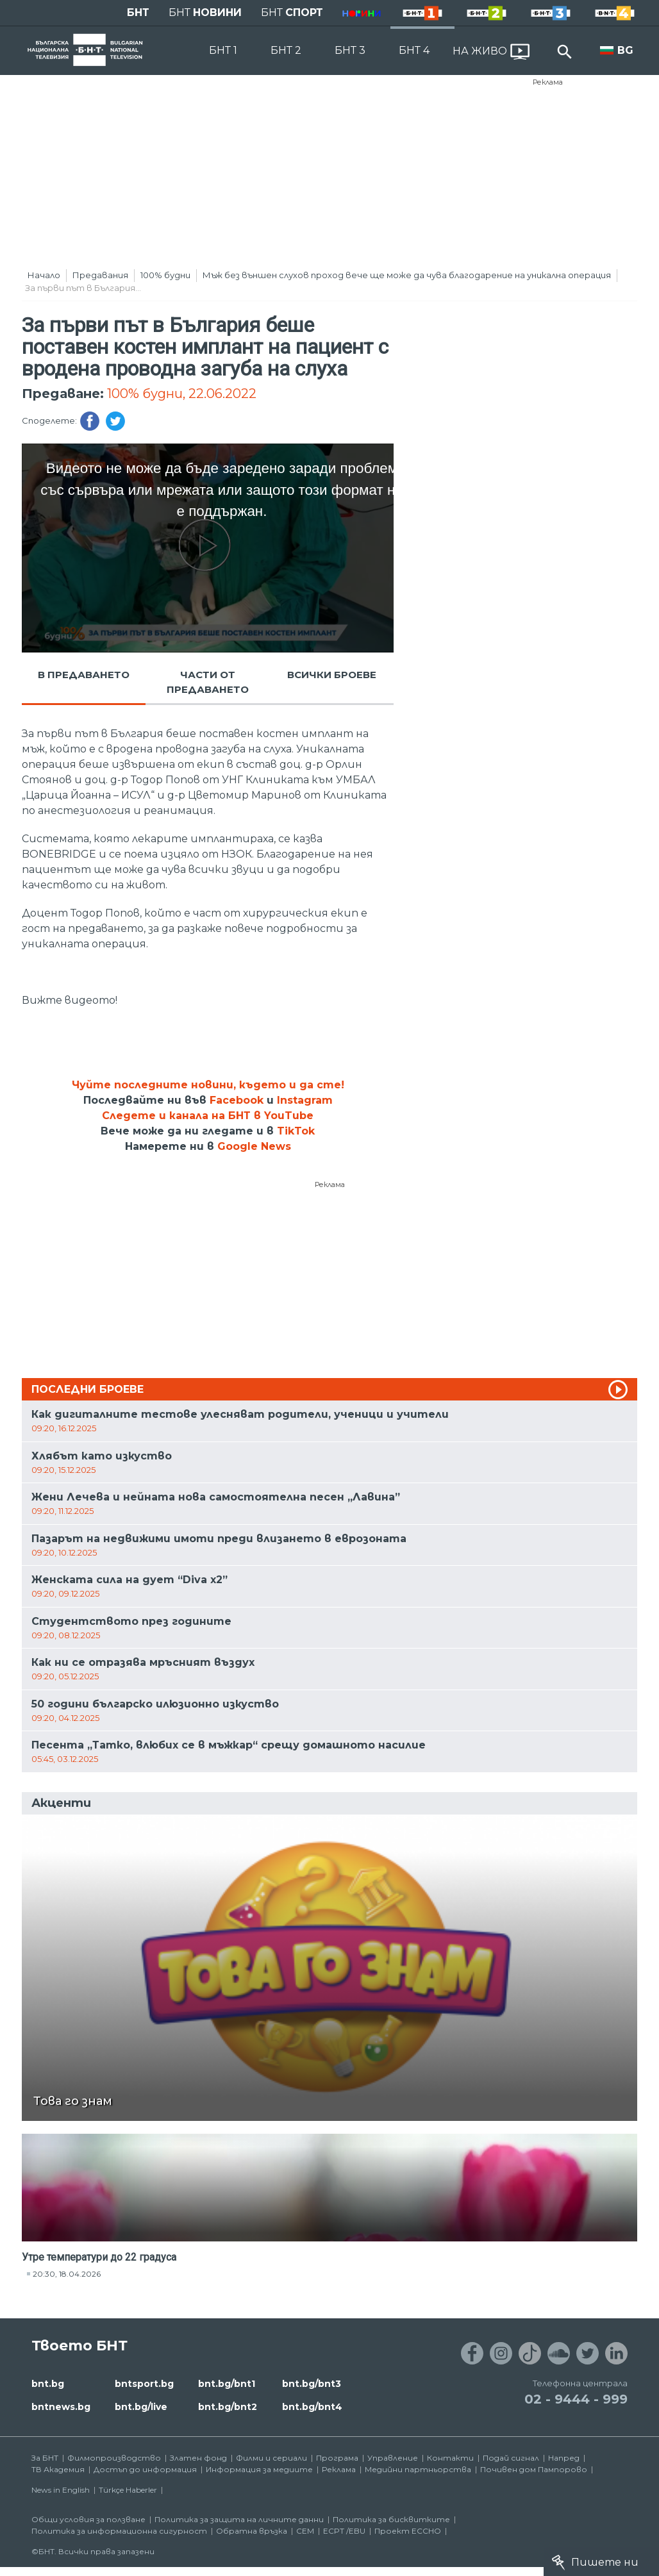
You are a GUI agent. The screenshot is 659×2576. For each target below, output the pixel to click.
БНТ (138, 12)
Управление (392, 2458)
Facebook (236, 1100)
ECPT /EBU (344, 2531)
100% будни (165, 275)
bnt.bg (47, 2383)
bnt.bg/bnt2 (227, 2407)
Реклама (548, 82)
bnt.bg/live (141, 2407)
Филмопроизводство (114, 2458)
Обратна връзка (251, 2531)
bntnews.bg (60, 2407)
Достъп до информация (145, 2469)
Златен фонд (198, 2458)
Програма (337, 2458)
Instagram (305, 1100)
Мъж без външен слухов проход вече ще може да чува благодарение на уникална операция (407, 275)
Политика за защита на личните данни (239, 2519)
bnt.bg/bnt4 (312, 2407)
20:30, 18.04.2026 (67, 2274)
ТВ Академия (58, 2469)
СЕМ (305, 2531)
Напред (564, 2458)
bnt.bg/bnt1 (226, 2383)
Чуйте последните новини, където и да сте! (208, 1085)
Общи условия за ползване (88, 2519)
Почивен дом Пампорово (533, 2469)
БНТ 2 (286, 50)
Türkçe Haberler (128, 2490)
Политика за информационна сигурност (119, 2531)
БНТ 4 (414, 50)
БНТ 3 (350, 50)
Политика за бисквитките (391, 2519)
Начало (44, 275)
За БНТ (44, 2458)
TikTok (296, 1131)
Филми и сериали (271, 2458)
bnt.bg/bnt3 (311, 2383)
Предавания (100, 275)
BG (625, 50)
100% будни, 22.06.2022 (181, 393)
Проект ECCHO (407, 2531)
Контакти (450, 2458)
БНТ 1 (223, 50)
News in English (60, 2490)
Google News (254, 1146)
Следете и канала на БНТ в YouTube (207, 1115)
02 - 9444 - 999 (576, 2399)
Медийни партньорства (418, 2469)
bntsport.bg (144, 2383)
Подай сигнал (511, 2458)
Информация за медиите (259, 2469)
